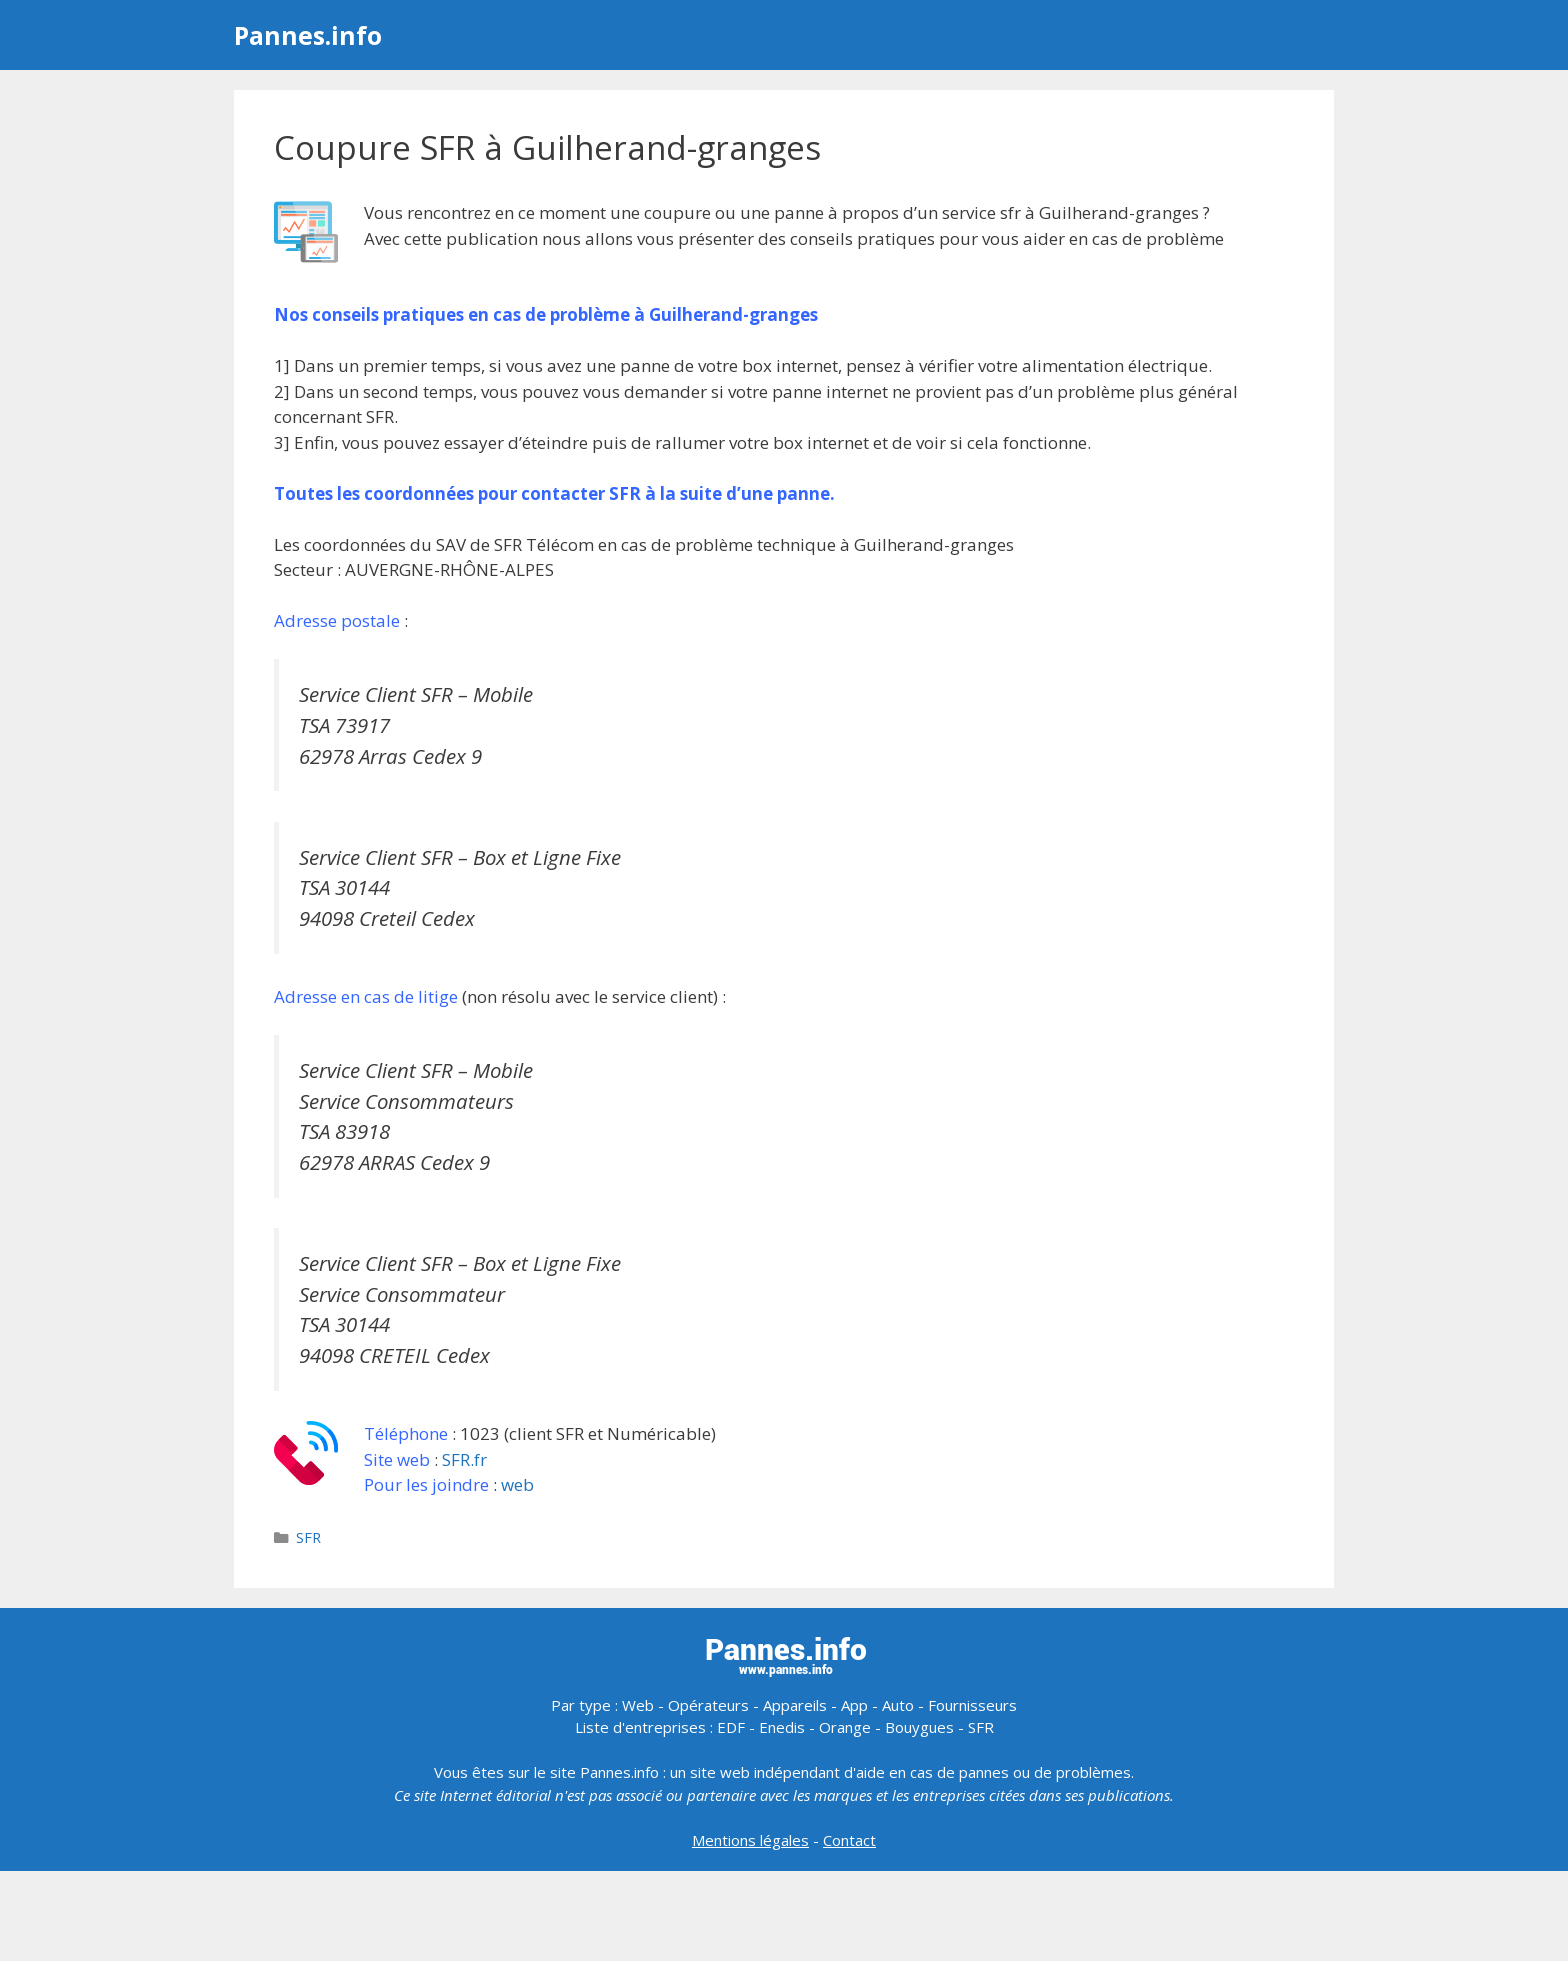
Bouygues (919, 1727)
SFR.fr (464, 1459)
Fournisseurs (972, 1705)
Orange (845, 1727)
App (854, 1705)
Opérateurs (708, 1705)
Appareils (795, 1705)
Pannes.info (308, 35)
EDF (731, 1727)
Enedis (782, 1727)
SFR (308, 1537)
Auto (898, 1705)
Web (638, 1705)
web (517, 1484)
